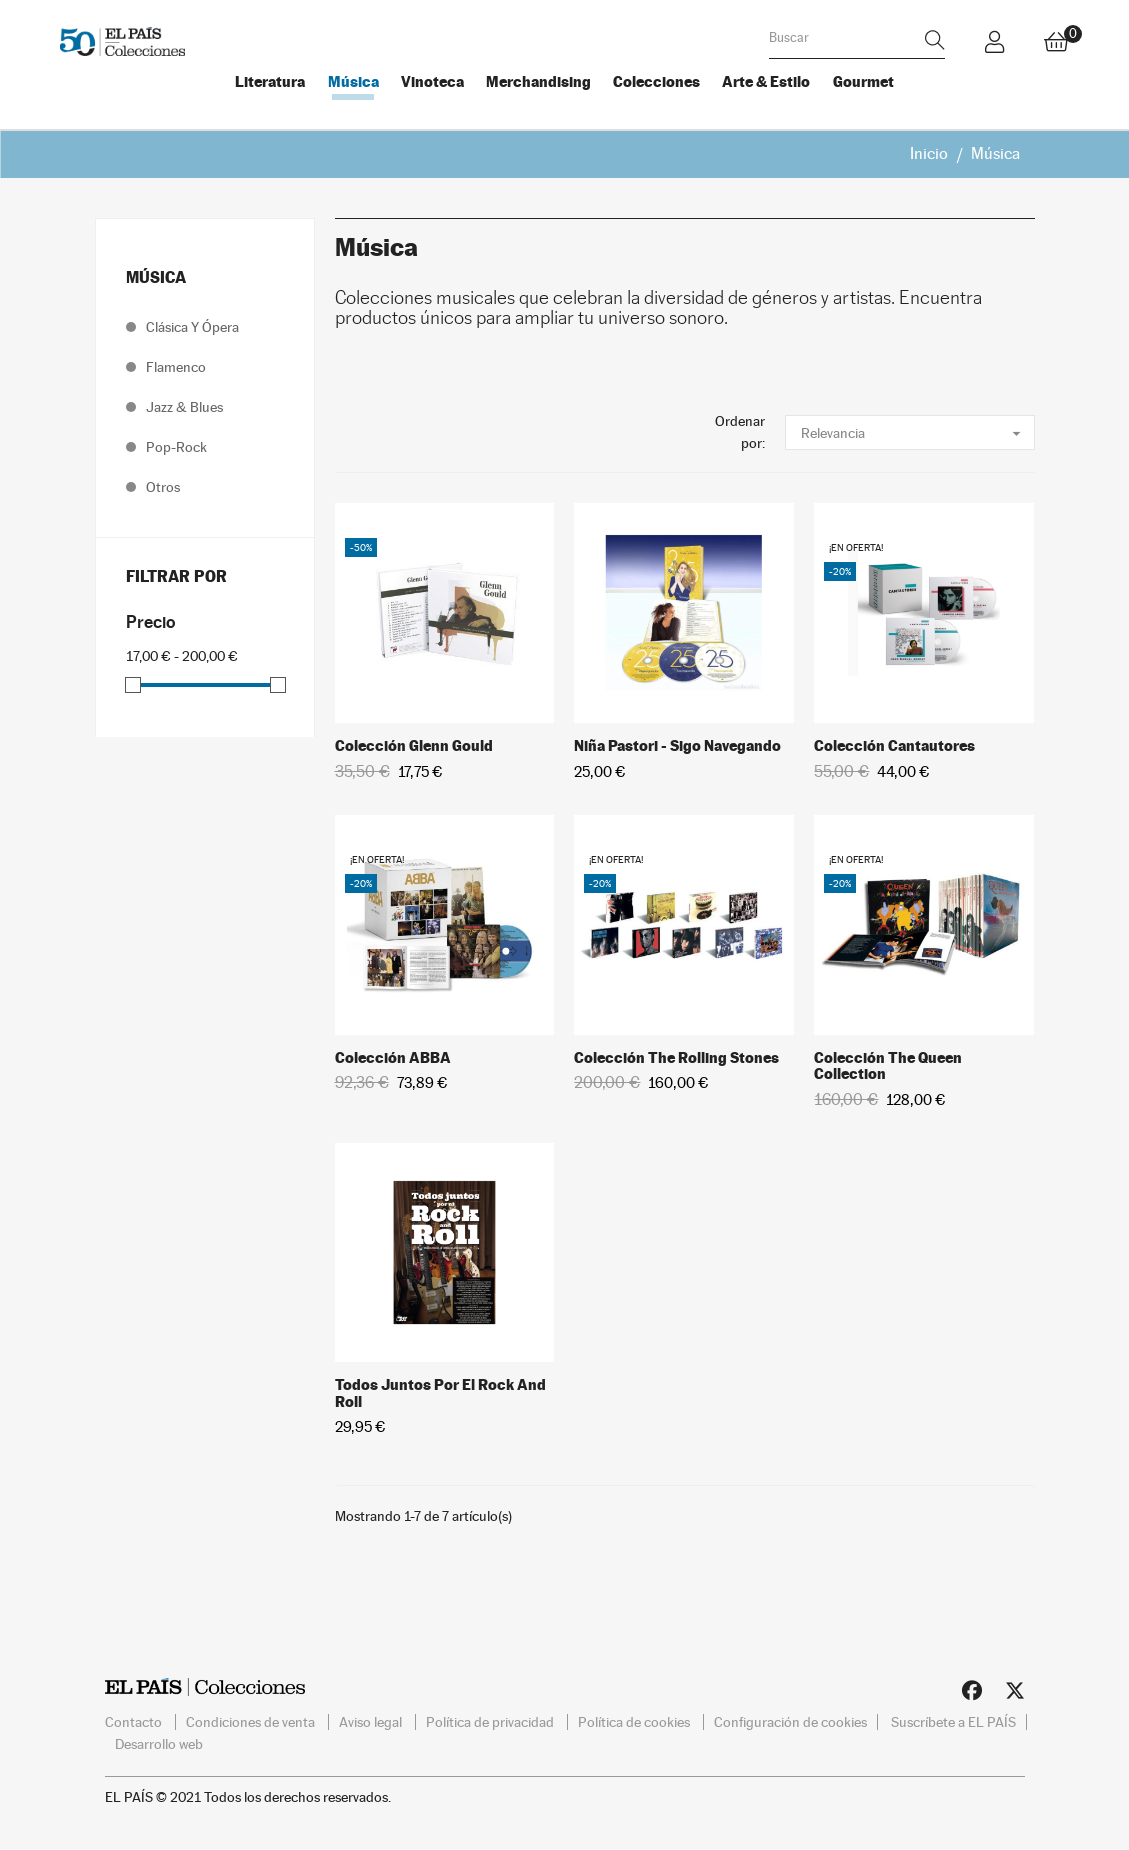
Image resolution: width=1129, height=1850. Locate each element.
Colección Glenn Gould (414, 745)
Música (156, 277)
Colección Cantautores (894, 745)
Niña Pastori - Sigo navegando (677, 745)
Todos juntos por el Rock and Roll (440, 1393)
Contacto (135, 1722)
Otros (163, 487)
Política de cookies (635, 1722)
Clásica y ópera (192, 327)
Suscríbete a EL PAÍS (953, 1722)
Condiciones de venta (252, 1722)
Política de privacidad (491, 1722)
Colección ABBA (393, 1057)
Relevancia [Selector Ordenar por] (917, 433)
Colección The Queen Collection (888, 1066)
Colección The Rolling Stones (676, 1057)
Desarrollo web (159, 1744)
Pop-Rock (176, 447)
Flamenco (176, 367)
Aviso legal (372, 1722)
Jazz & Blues (184, 407)
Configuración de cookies (790, 1722)
